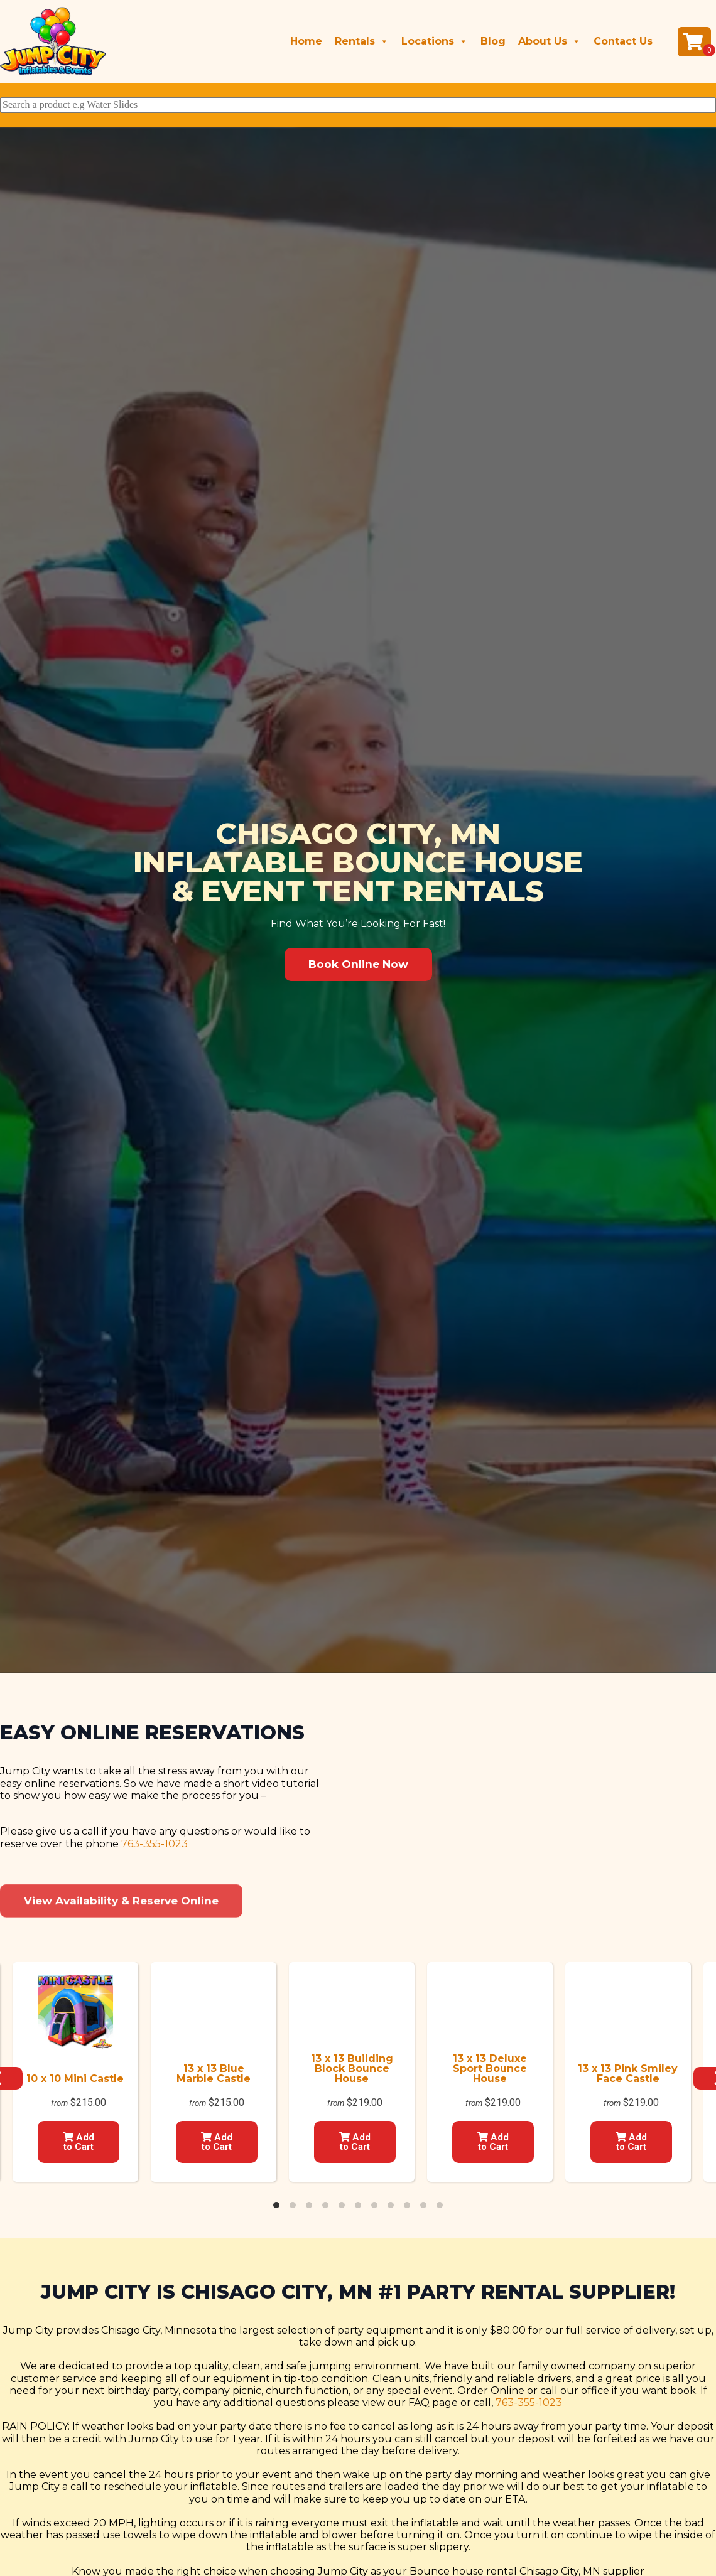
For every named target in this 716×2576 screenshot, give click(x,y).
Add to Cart (78, 2142)
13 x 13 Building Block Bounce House (352, 2069)
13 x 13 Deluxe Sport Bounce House (490, 2069)
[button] (358, 964)
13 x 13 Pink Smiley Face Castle (628, 2074)
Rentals (362, 41)
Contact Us (623, 41)
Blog (493, 41)
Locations (434, 41)
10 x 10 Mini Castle (75, 2079)
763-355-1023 (154, 1943)
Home (306, 41)
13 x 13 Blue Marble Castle (213, 2074)
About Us (549, 41)
